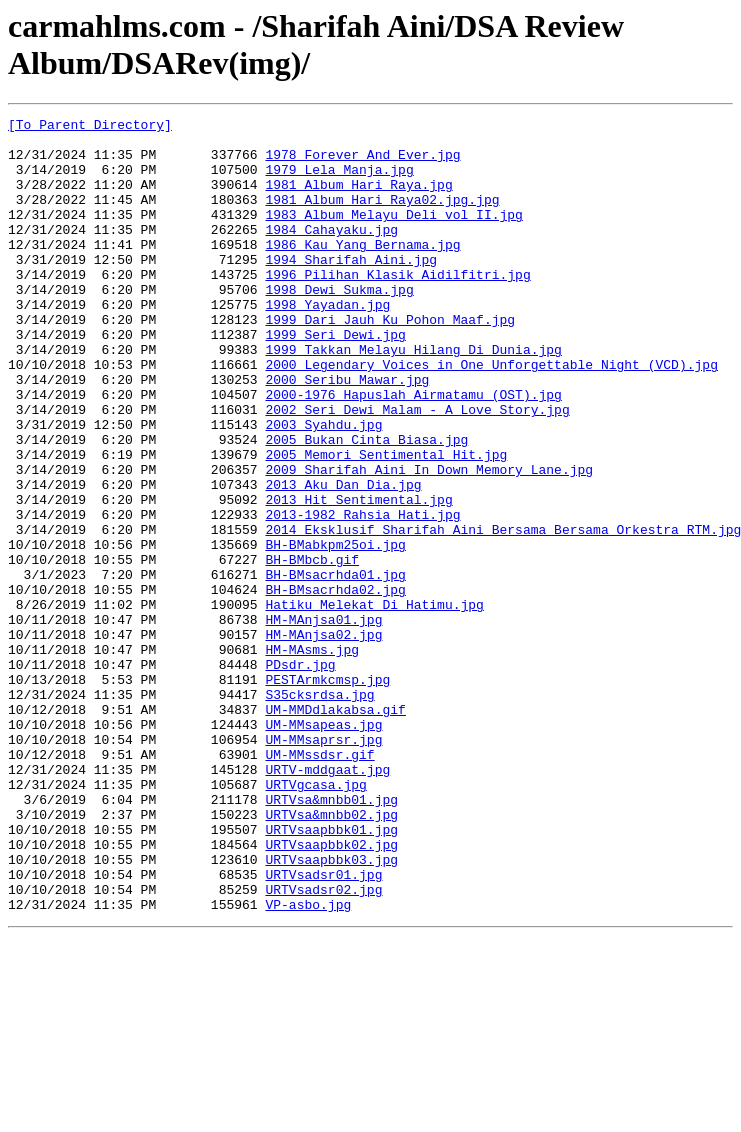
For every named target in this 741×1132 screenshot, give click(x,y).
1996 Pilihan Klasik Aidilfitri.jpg (397, 307)
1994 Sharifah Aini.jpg (351, 289)
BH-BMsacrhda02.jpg (335, 685)
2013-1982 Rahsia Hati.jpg (362, 595)
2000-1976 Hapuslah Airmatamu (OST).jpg (413, 451)
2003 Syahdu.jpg (323, 487)
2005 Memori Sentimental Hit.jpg (386, 523)
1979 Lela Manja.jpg (339, 181)
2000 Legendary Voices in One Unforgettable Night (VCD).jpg (491, 415)
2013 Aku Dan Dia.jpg (343, 559)
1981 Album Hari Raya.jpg (358, 199)
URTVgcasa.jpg (315, 919)
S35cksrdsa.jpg (319, 811)
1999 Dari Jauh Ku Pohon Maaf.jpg (390, 361)
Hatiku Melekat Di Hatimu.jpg (374, 703)
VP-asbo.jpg (308, 1063)
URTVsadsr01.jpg (323, 1027)
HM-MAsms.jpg (312, 757)
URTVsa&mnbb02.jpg (331, 955)
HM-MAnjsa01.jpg (323, 721)
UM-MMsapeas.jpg (323, 847)
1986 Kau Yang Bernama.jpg (362, 271)
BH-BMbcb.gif (312, 649)
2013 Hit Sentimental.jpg (358, 577)
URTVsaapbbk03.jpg (331, 1009)
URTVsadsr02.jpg (323, 1045)
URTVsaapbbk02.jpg (331, 991)
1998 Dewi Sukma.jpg (339, 325)
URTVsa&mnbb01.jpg (331, 937)
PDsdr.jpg (300, 775)
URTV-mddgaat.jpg (327, 901)
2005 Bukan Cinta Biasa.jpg (366, 505)
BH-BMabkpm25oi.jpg (335, 631)
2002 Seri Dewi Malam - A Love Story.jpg (417, 469)
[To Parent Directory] (90, 127)
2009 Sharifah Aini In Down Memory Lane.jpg (429, 541)
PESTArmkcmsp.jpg (327, 793)
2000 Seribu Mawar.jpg (347, 433)
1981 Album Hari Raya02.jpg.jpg (382, 217)
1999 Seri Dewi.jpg (335, 379)
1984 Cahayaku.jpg (331, 253)
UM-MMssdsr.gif (319, 883)
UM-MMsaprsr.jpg (323, 865)
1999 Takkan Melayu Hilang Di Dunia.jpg (413, 397)
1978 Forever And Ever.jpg (362, 163)
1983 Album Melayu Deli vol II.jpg (393, 235)
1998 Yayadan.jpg (327, 343)
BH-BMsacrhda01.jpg (335, 667)
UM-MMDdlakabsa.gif (335, 829)
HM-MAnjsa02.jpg (323, 739)
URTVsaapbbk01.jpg (331, 973)
